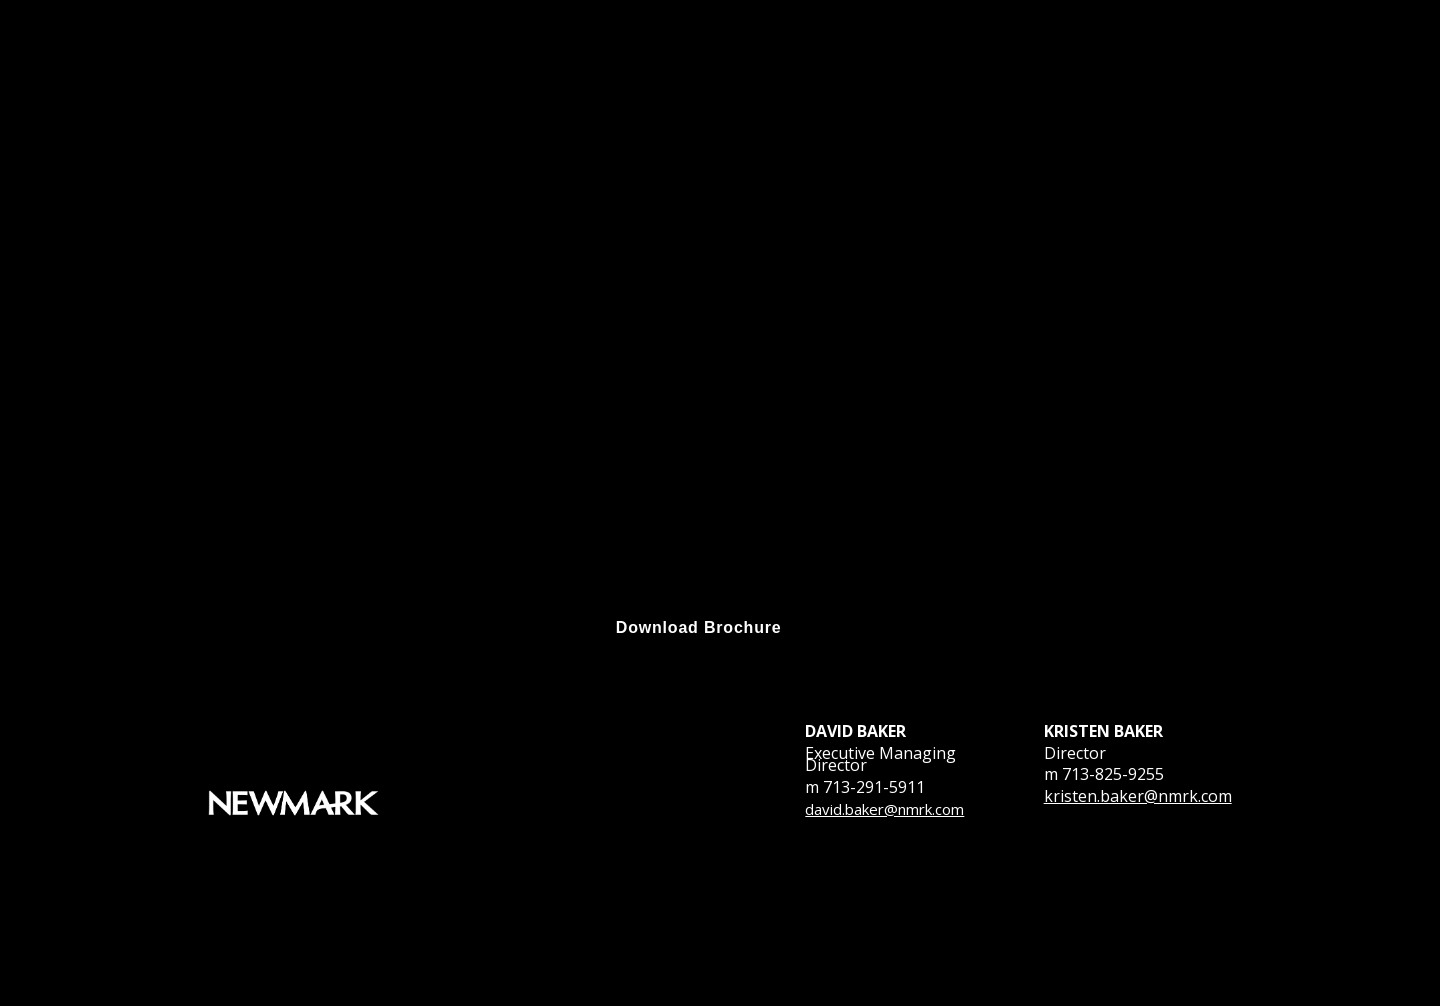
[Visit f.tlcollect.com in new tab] (698, 628)
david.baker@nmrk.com (884, 809)
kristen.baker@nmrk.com (1138, 796)
